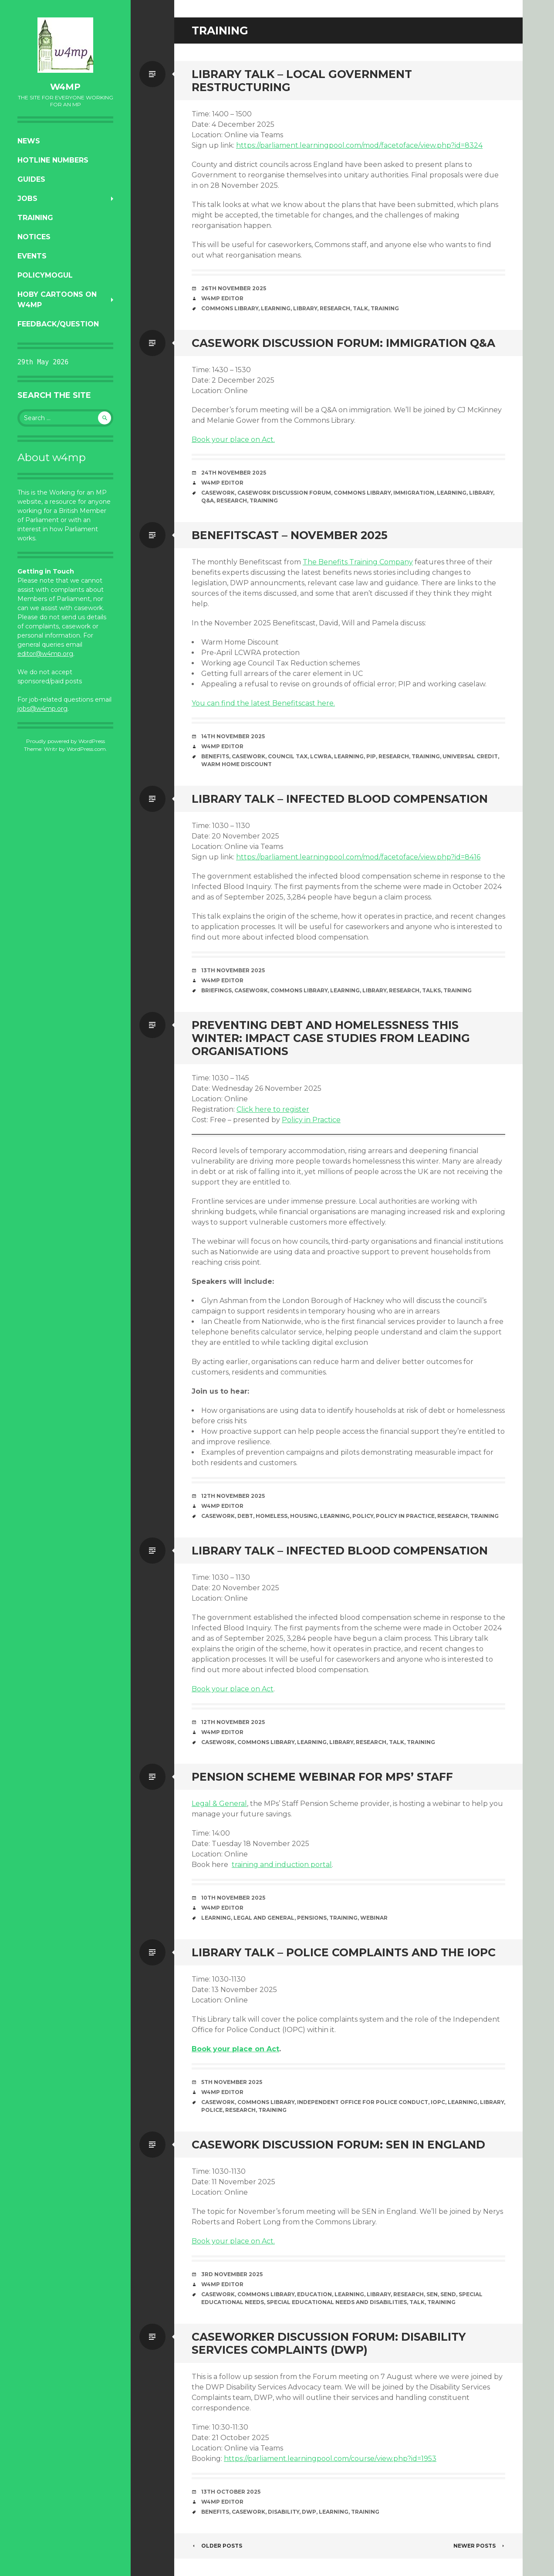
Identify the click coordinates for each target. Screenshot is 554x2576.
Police (212, 2110)
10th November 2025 (233, 1897)
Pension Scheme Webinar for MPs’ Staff (322, 1776)
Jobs (27, 198)
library (305, 308)
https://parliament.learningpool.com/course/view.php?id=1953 (330, 2458)
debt (245, 1516)
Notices (34, 237)
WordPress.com (86, 749)
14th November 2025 (233, 736)
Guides (31, 179)
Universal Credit (470, 756)
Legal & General (219, 1803)
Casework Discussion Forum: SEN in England (338, 2144)
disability (283, 2511)
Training (35, 218)
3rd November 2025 (232, 2274)
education (314, 2294)
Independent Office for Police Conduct (362, 2102)
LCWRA (320, 756)
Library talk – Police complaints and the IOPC (344, 1952)
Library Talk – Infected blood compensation (340, 798)
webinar (374, 1917)
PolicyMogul (45, 275)
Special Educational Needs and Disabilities (337, 2302)
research (335, 308)
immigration (413, 492)
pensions (312, 1917)
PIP (371, 756)
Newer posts (479, 2545)
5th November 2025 (231, 2082)
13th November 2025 (233, 970)
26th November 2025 (233, 288)
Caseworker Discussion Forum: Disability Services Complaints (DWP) (329, 2343)
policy (362, 1516)
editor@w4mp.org (45, 654)
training (385, 308)
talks (431, 990)
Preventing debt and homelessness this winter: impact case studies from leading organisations (331, 1038)
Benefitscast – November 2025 (290, 535)
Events (32, 256)
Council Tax (287, 756)
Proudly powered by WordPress (65, 741)
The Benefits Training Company (358, 562)
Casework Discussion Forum (284, 492)
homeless (271, 1516)
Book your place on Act (233, 1689)
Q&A (207, 500)
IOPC (438, 2102)
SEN (432, 2294)
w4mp (65, 86)
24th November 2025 (233, 472)
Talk (360, 308)
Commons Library (229, 308)
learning (276, 308)
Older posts (217, 2545)
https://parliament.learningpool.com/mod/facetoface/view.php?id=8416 (358, 857)
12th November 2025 (233, 1496)
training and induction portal (282, 1864)
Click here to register (272, 1109)
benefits (215, 756)
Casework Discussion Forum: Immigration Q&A (343, 343)
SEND (448, 2294)
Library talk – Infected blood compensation (340, 1550)
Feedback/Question (58, 324)
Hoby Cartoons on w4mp (57, 299)
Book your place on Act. (233, 439)
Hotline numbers (52, 160)
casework (218, 492)
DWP (309, 2511)
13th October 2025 (230, 2491)
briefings (216, 990)
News (28, 141)
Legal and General (263, 1917)
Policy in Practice (311, 1120)
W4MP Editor (222, 298)
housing (304, 1516)
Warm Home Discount (236, 764)
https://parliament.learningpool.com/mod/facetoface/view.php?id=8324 (359, 145)
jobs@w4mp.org (42, 709)
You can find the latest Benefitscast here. (263, 703)
